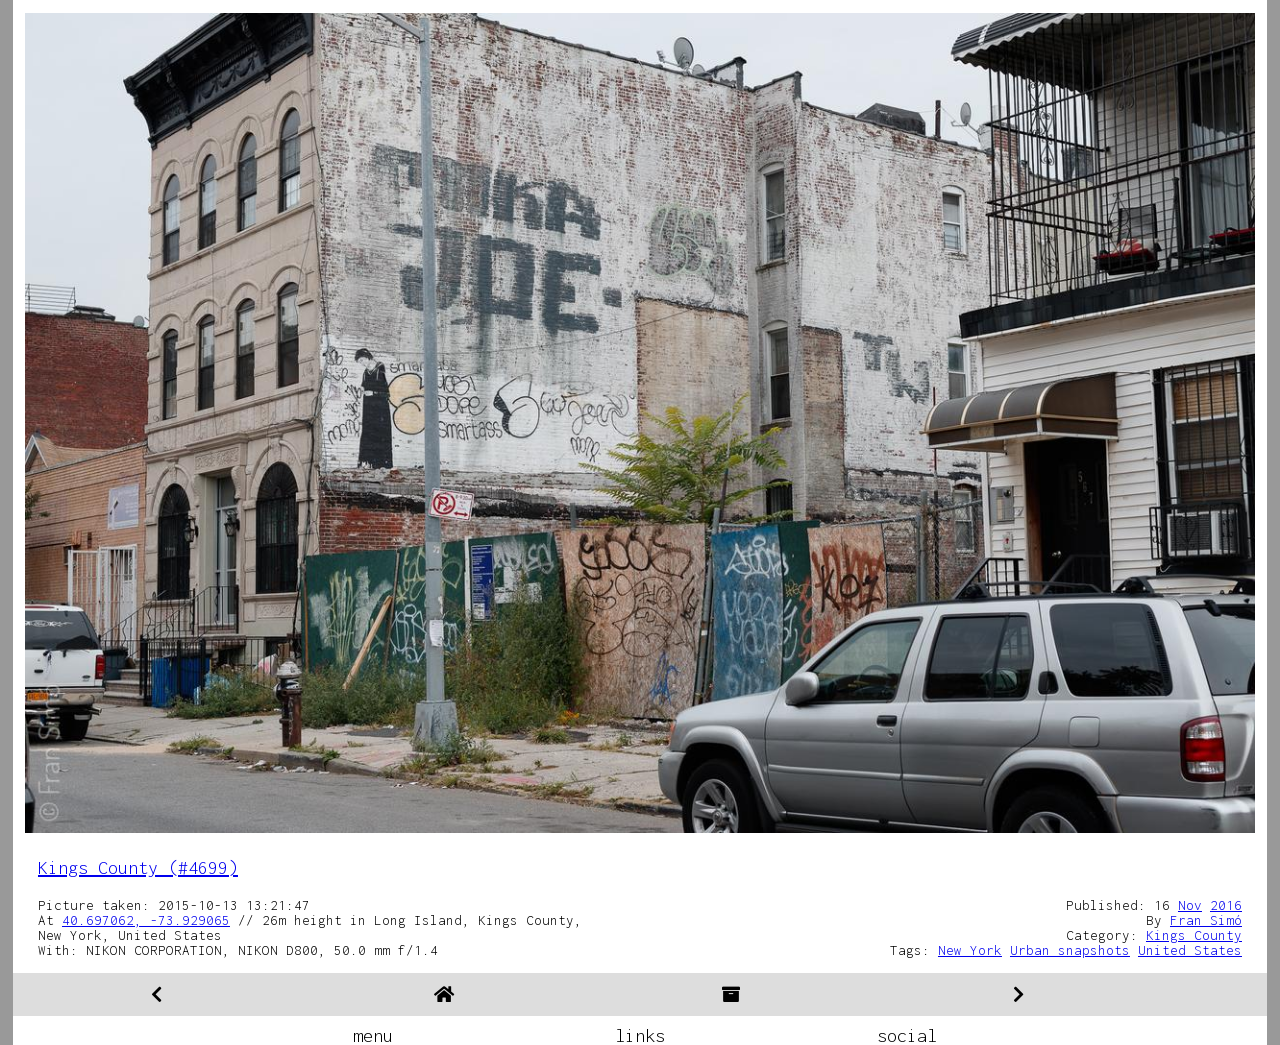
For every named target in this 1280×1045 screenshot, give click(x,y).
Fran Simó (1206, 920)
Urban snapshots (1070, 950)
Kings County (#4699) (138, 867)
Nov (1190, 905)
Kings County (1194, 935)
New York (970, 950)
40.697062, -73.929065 (146, 920)
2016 (1226, 905)
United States (1190, 950)
